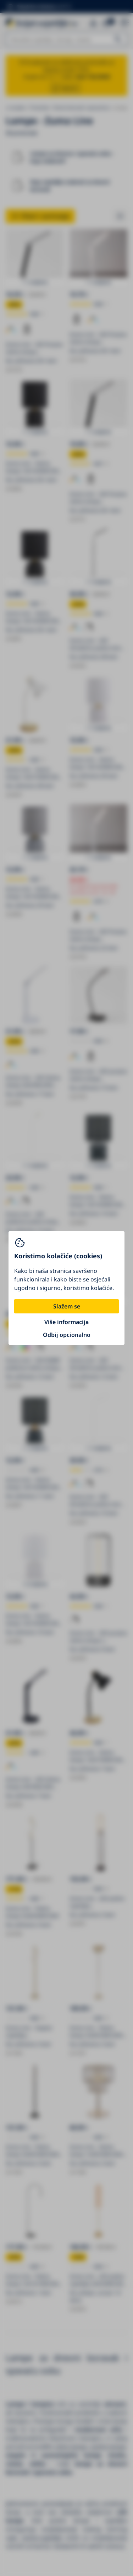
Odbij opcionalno (66, 1335)
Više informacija (66, 1322)
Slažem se (66, 1306)
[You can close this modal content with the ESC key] (66, 1288)
